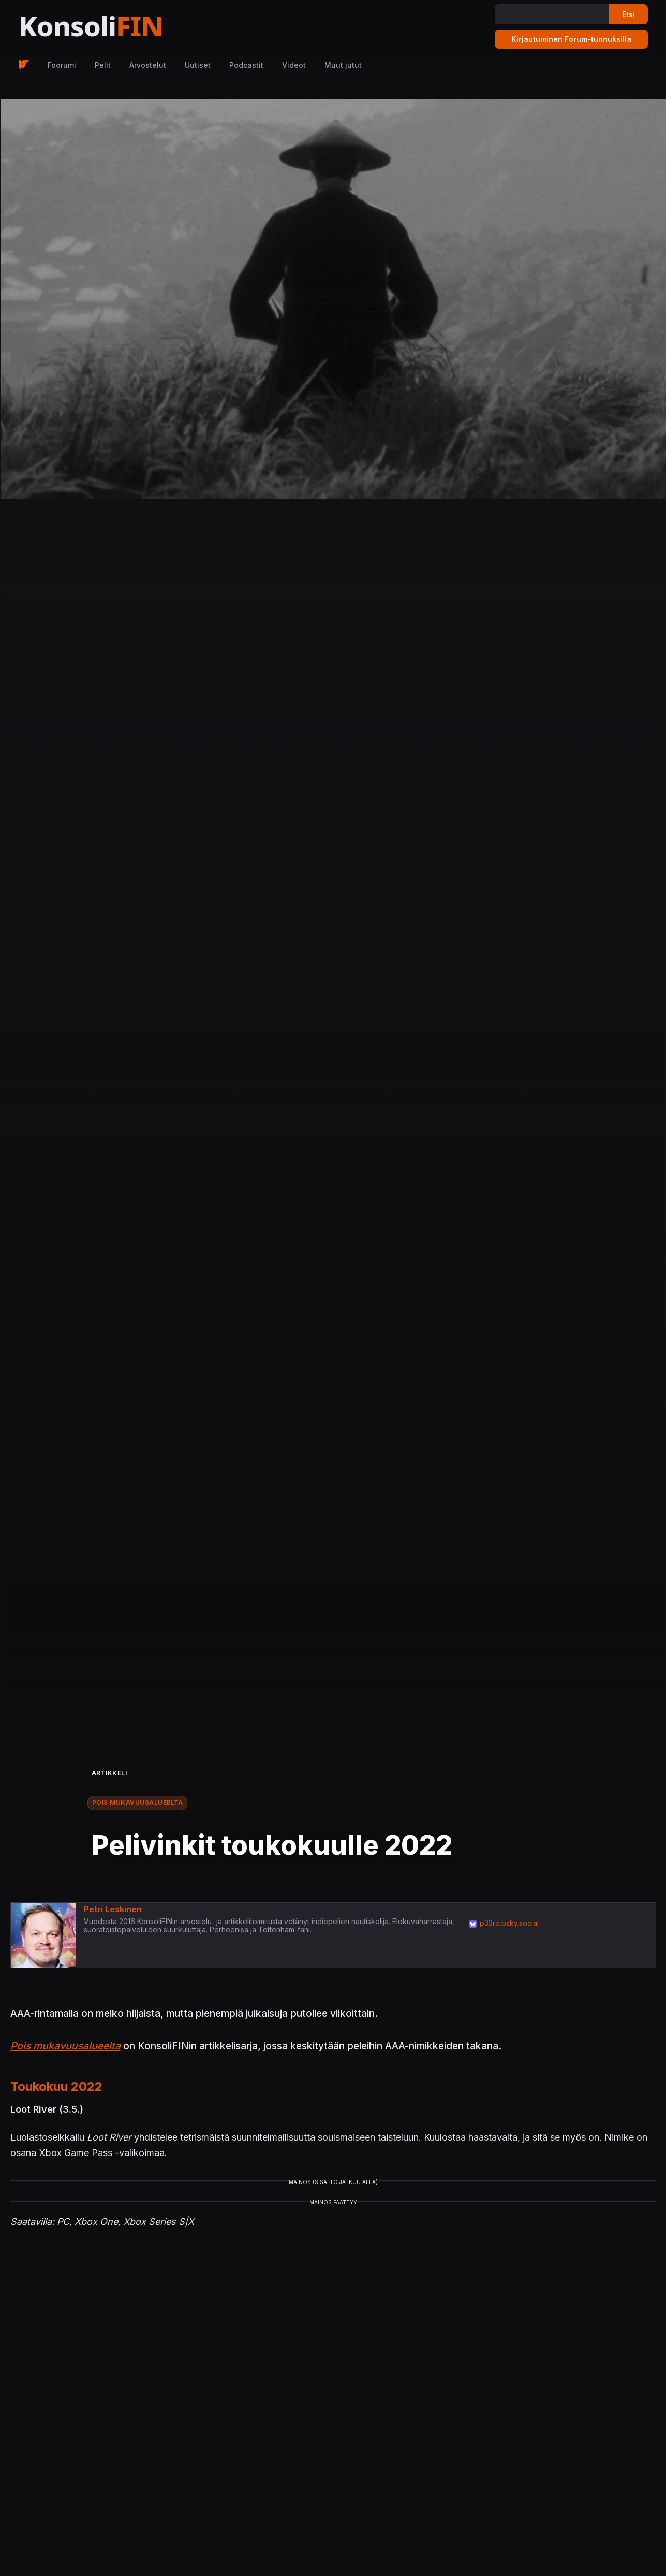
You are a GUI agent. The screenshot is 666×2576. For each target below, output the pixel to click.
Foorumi (62, 65)
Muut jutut (343, 65)
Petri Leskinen (113, 1909)
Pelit (103, 65)
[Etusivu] (116, 26)
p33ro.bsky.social (509, 1922)
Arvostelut (147, 65)
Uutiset (198, 65)
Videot (294, 65)
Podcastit (246, 65)
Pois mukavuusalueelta (137, 1803)
